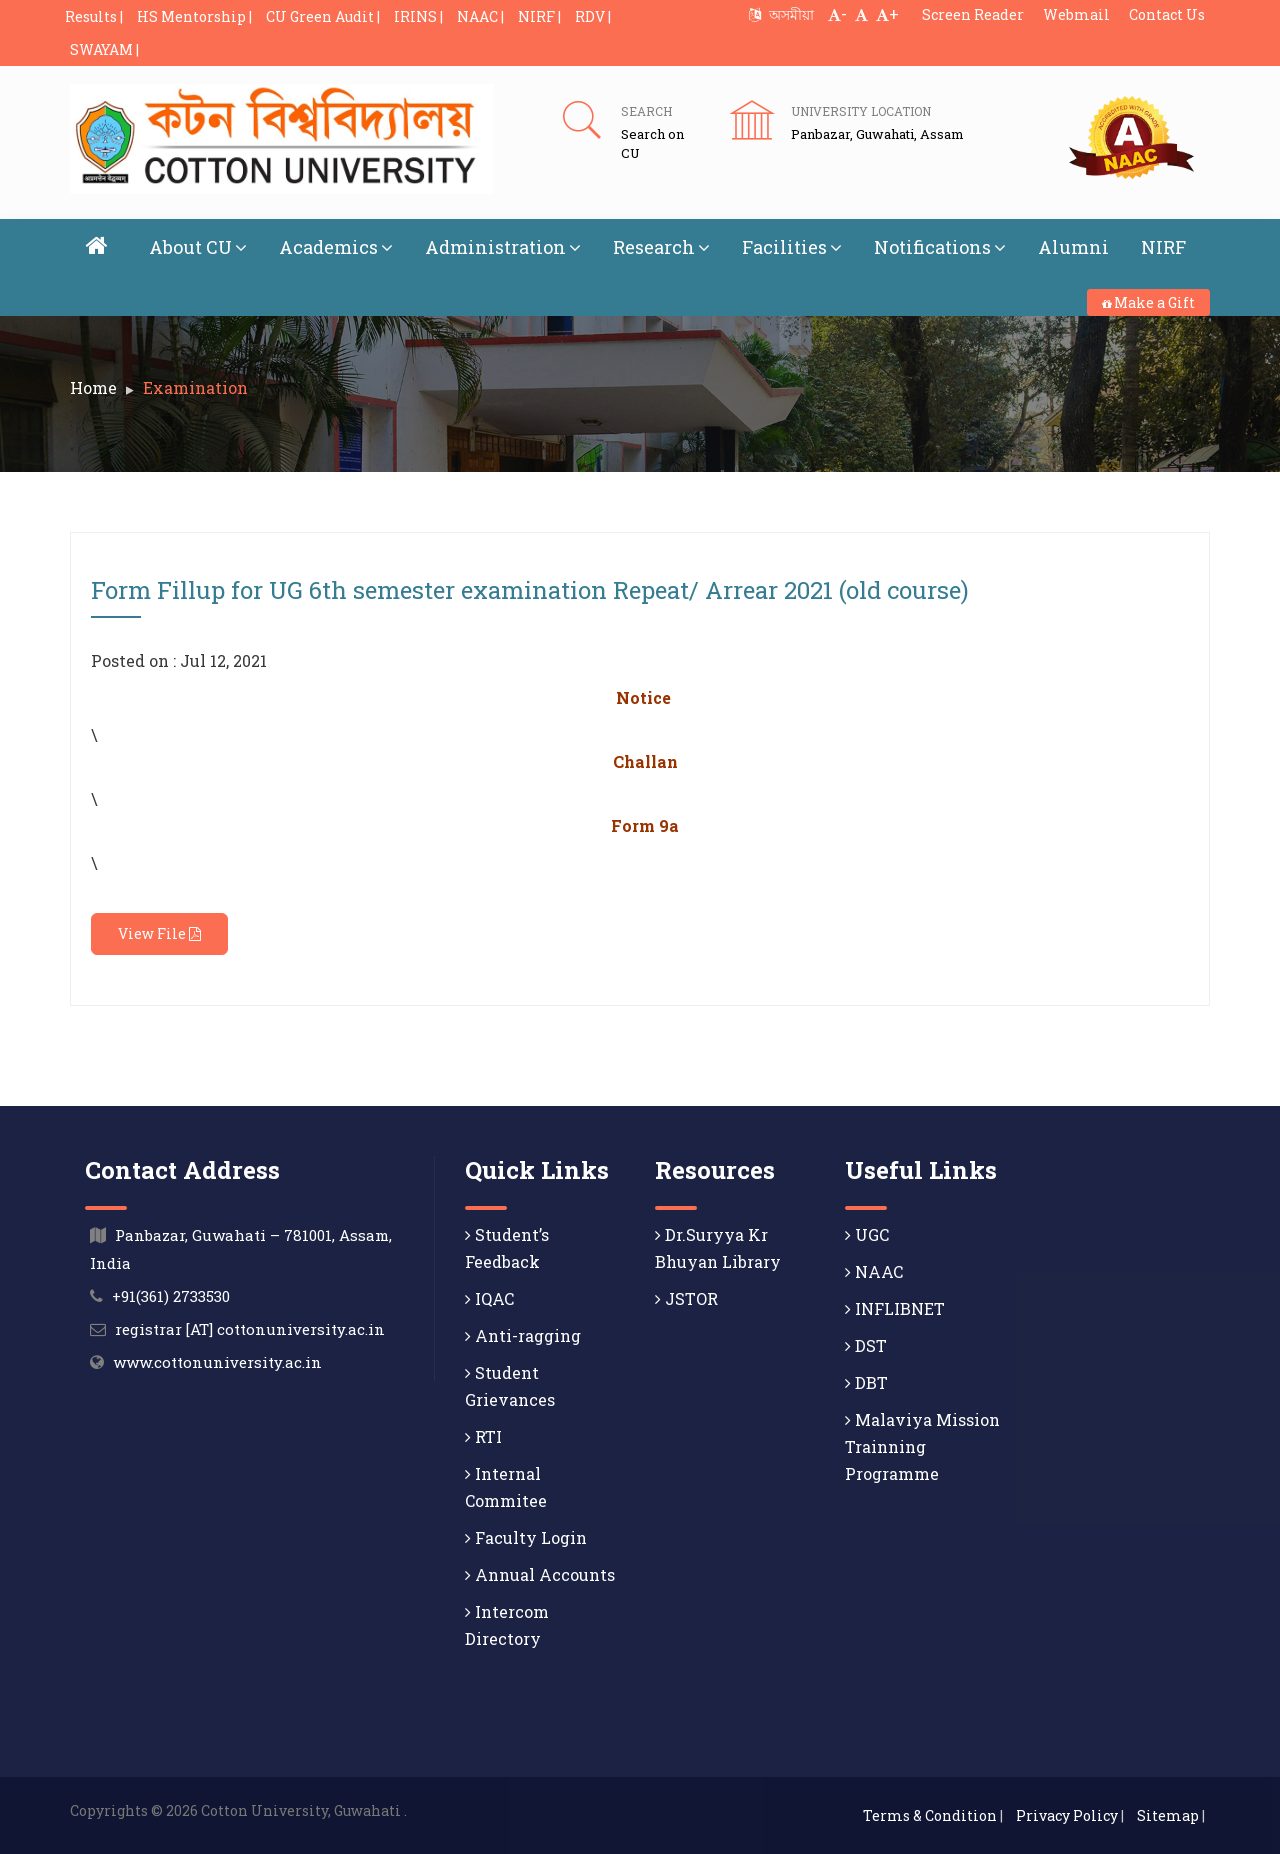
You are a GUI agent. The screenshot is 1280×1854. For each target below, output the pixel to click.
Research (661, 247)
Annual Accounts (540, 1574)
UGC (867, 1234)
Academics (336, 247)
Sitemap (1168, 1815)
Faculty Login (526, 1537)
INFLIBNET (895, 1308)
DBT (866, 1382)
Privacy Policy (1067, 1815)
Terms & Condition (930, 1815)
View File (159, 933)
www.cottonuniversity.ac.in (217, 1362)
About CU (198, 247)
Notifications (940, 247)
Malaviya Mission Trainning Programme (922, 1446)
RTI (483, 1436)
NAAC (874, 1271)
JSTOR (686, 1298)
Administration (503, 247)
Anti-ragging (523, 1335)
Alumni (1073, 247)
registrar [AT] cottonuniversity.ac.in (250, 1329)
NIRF (1163, 247)
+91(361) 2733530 (171, 1296)
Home (93, 387)
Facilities (792, 247)
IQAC (489, 1298)
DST (866, 1345)
